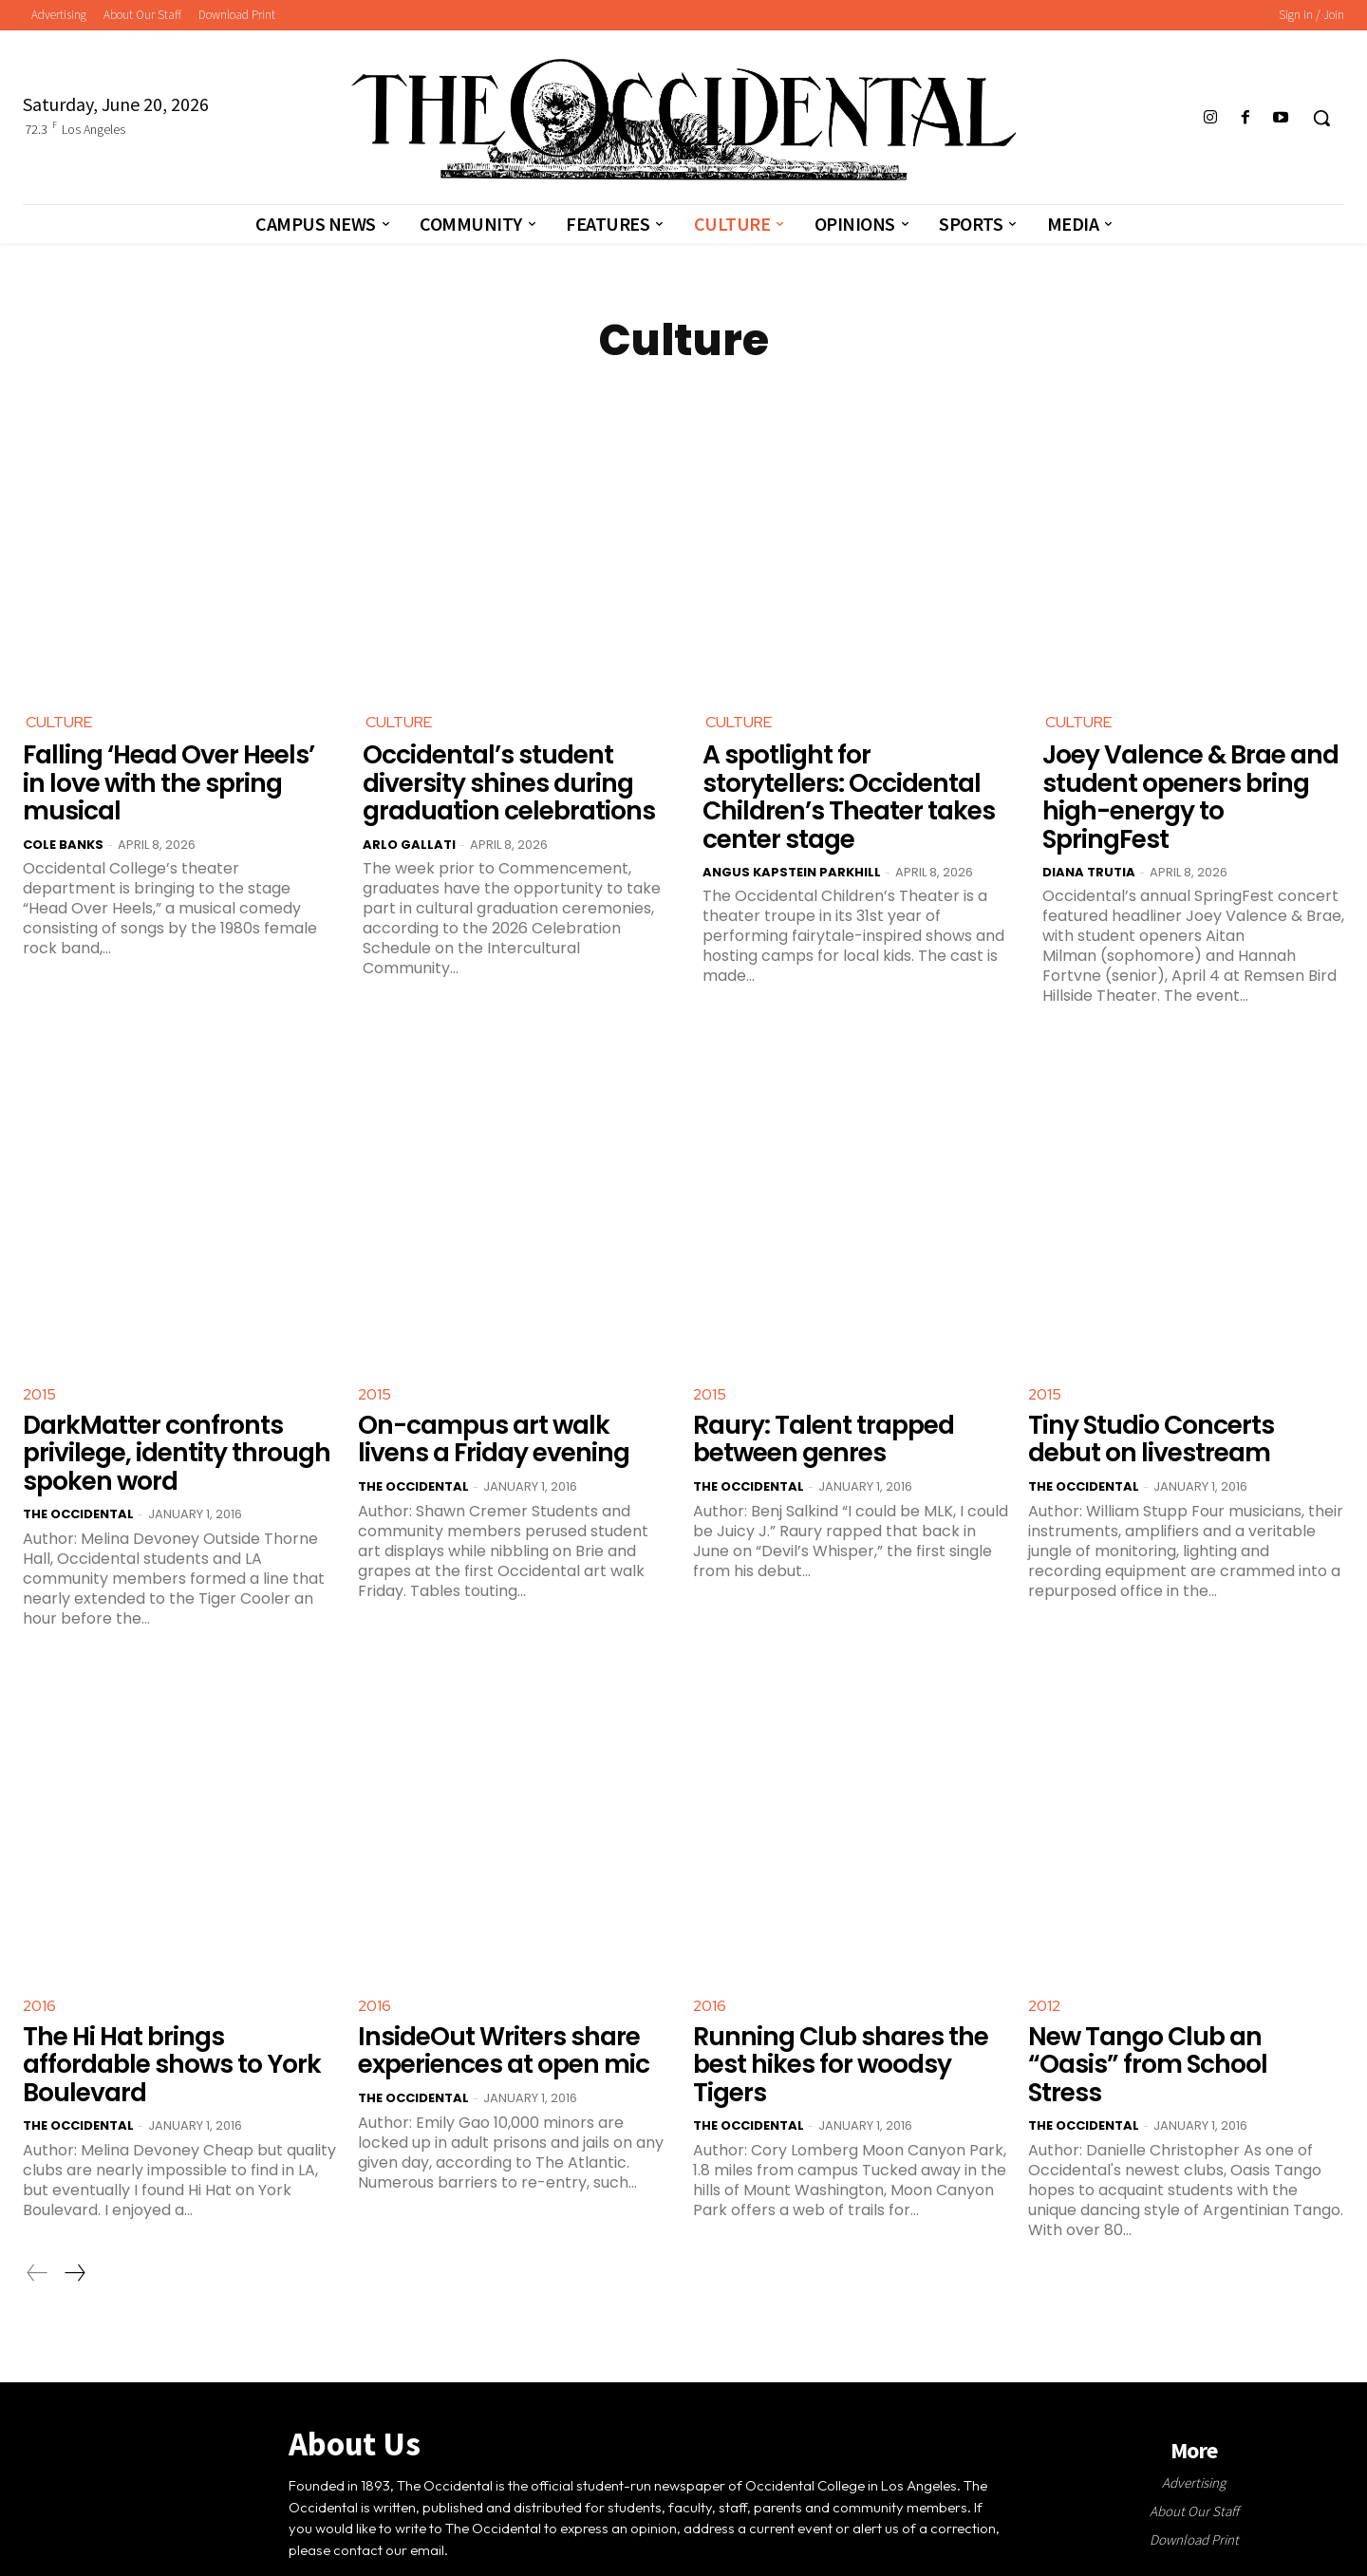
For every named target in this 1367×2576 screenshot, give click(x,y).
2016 (39, 1967)
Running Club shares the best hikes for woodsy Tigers (848, 2009)
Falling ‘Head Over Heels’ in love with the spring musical (172, 779)
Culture (59, 722)
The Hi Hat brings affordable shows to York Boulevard (178, 2009)
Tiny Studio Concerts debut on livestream (1179, 1403)
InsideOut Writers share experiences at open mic (494, 2009)
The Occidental (78, 1475)
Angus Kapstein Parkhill (791, 839)
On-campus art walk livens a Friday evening (510, 1403)
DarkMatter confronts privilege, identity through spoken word (166, 1415)
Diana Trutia (1088, 839)
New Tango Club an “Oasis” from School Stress (1181, 2009)
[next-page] (74, 2202)
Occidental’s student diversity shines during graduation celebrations (499, 779)
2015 (39, 1361)
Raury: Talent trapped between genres (815, 1403)
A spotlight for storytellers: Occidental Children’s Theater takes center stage (852, 779)
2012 (1044, 1967)
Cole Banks (63, 839)
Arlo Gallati (409, 839)
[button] (1321, 118)
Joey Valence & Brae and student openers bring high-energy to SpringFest (1189, 779)
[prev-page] (37, 2202)
